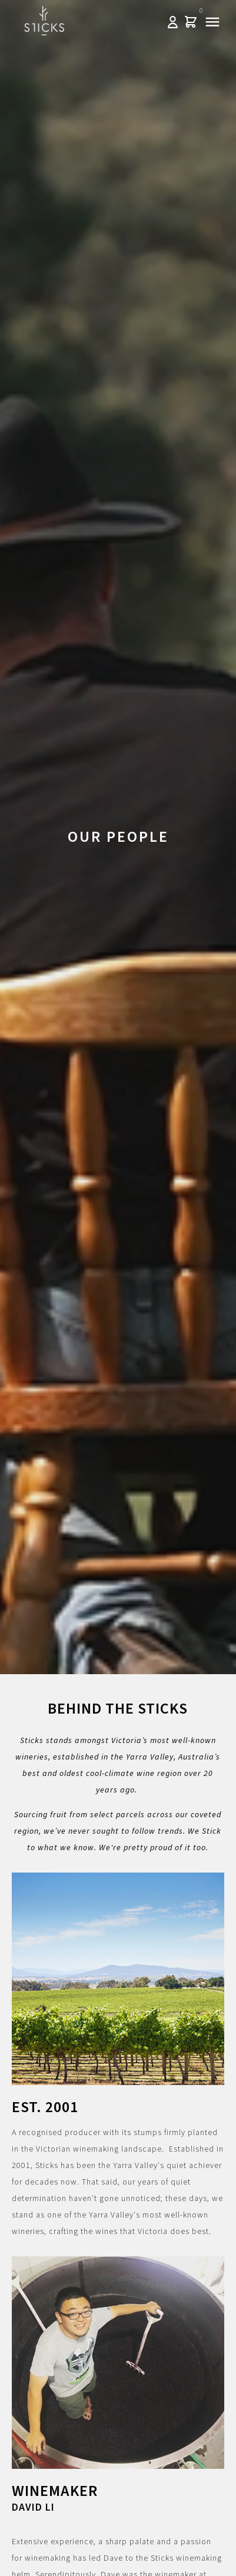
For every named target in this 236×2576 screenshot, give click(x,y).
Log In (172, 22)
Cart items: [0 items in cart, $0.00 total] (190, 22)
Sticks (44, 20)
